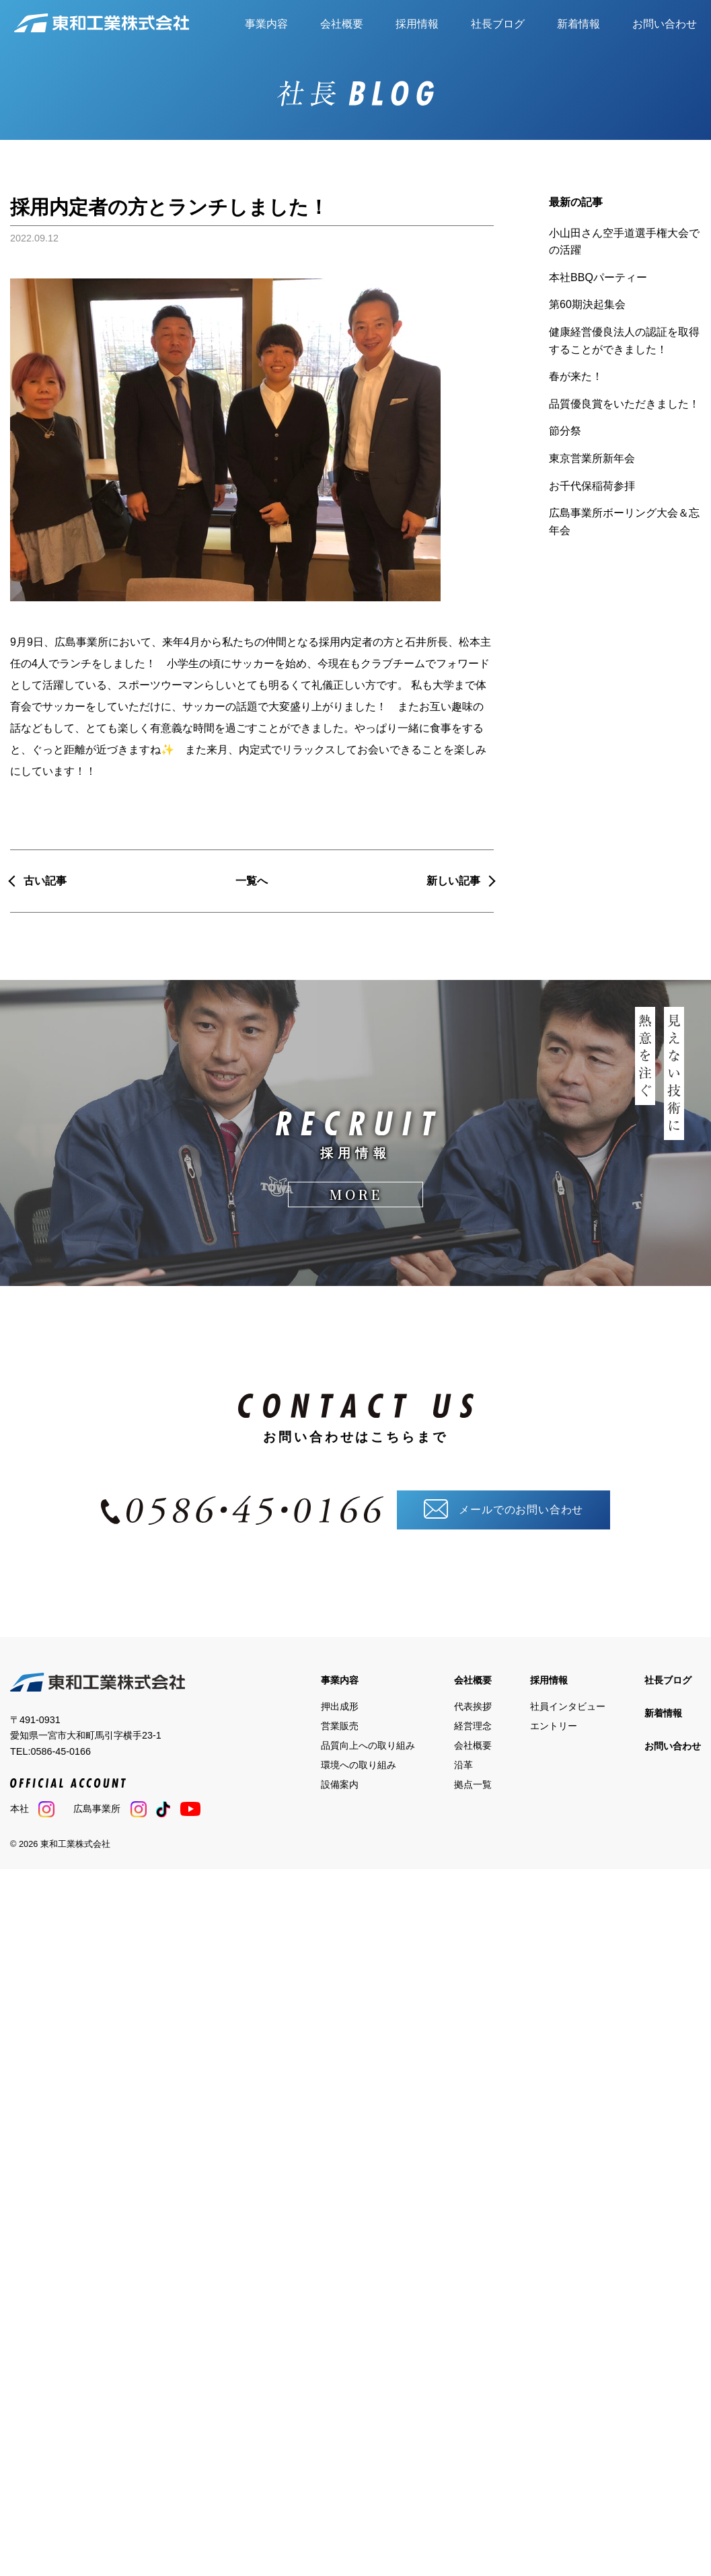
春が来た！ (576, 376)
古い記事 (45, 880)
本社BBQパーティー (598, 277)
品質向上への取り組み (368, 1740)
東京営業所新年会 (592, 458)
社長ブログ (498, 24)
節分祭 (565, 431)
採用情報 (417, 24)
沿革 (463, 1760)
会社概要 (341, 24)
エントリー (553, 1721)
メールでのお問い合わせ (504, 1504)
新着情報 (578, 24)
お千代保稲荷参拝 (592, 486)
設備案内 (340, 1779)
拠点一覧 (473, 1779)
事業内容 (266, 24)
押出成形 (340, 1701)
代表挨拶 (473, 1701)
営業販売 (340, 1721)
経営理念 (473, 1721)
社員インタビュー (567, 1701)
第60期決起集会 (587, 304)
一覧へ (251, 880)
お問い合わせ (664, 24)
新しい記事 (453, 880)
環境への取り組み (358, 1760)
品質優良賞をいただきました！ (624, 404)
